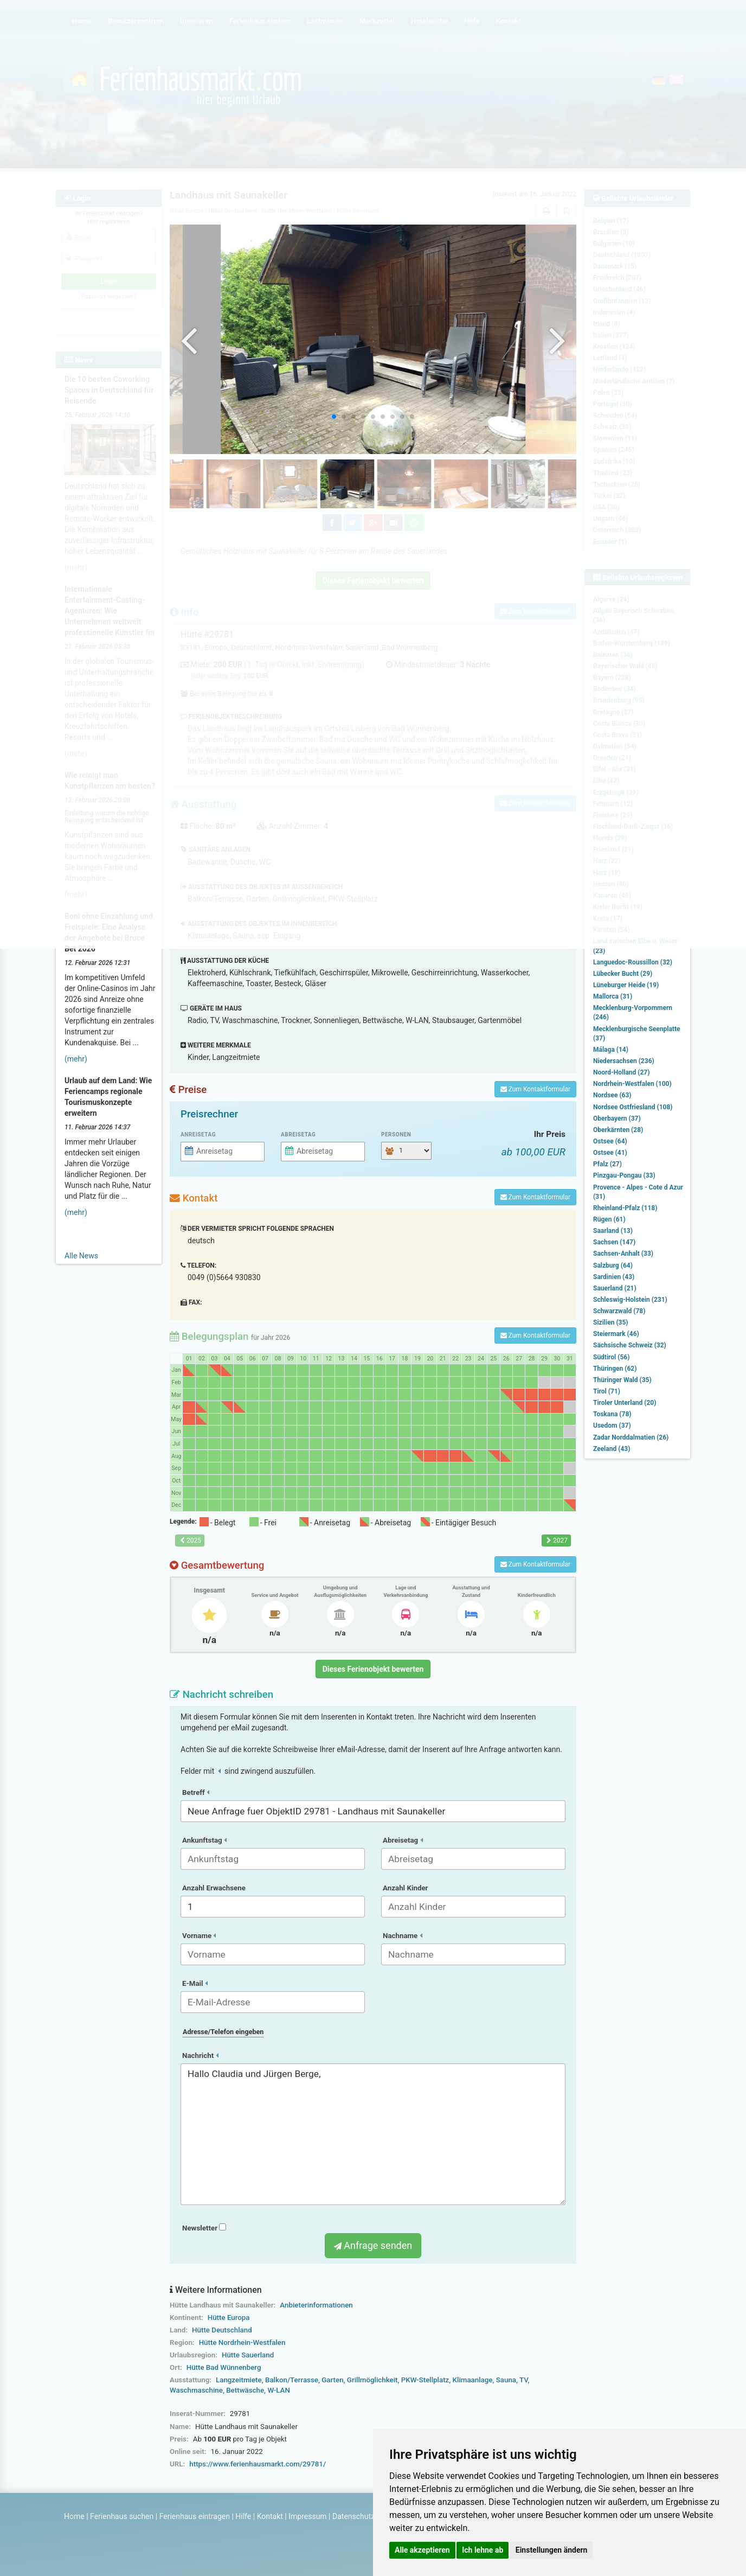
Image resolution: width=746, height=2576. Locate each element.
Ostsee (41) (610, 1152)
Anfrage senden (373, 2245)
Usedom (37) (612, 1425)
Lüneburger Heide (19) (626, 985)
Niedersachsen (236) (623, 1061)
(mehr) (76, 1058)
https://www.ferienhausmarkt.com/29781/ (257, 2464)
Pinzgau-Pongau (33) (624, 1175)
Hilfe (243, 2516)
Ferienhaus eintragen (194, 2516)
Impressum (307, 2516)
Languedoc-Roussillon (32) (632, 962)
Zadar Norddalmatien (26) (630, 1437)
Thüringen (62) (614, 1368)
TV (523, 2380)
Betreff (195, 1792)
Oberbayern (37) (617, 1118)
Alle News (81, 1255)
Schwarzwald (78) (619, 1311)
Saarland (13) (613, 1231)
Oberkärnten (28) (618, 1130)
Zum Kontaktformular (535, 1089)
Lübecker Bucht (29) (622, 973)
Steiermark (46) (616, 1334)
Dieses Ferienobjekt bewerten (373, 1669)
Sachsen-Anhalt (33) (623, 1253)
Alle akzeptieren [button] (422, 2550)
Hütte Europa (229, 2317)
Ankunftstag (204, 1840)
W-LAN (278, 2390)
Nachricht (200, 2055)
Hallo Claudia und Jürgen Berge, (373, 2134)
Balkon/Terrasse (291, 2380)
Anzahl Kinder (405, 1888)
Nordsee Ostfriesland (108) (633, 1107)
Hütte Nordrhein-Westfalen (242, 2342)
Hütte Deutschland (222, 2330)
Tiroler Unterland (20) (624, 1403)
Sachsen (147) (614, 1242)
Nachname (402, 1936)
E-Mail (195, 1983)
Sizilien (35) (610, 1322)
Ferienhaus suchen (121, 2516)
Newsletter (204, 2228)
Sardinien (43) (613, 1277)
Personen (396, 1134)
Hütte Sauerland (248, 2355)
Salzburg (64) (613, 1265)
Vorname (199, 1936)
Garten (332, 2380)
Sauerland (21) (614, 1288)
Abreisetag (298, 1134)
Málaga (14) (610, 1049)
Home (74, 2516)
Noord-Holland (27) (621, 1072)
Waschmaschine (196, 2390)
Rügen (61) (609, 1219)
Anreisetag (198, 1134)
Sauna (506, 2380)
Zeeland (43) (611, 1449)
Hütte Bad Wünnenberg (223, 2367)
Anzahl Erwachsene (214, 1888)
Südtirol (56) (611, 1357)
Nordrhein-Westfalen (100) (632, 1084)
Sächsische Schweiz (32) (629, 1345)
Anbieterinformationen (316, 2305)
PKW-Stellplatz (425, 2380)
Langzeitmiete (239, 2380)
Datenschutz (353, 2516)
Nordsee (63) (612, 1095)
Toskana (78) (612, 1414)
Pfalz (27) (607, 1164)
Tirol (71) (606, 1391)
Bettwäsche (245, 2390)
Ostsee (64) (610, 1141)
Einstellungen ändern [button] (552, 2550)
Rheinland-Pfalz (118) (625, 1208)
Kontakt (270, 2516)
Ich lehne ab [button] (482, 2550)
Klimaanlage (473, 2380)
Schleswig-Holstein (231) (630, 1299)
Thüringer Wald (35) (622, 1380)
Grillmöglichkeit (372, 2380)
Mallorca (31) (612, 996)
